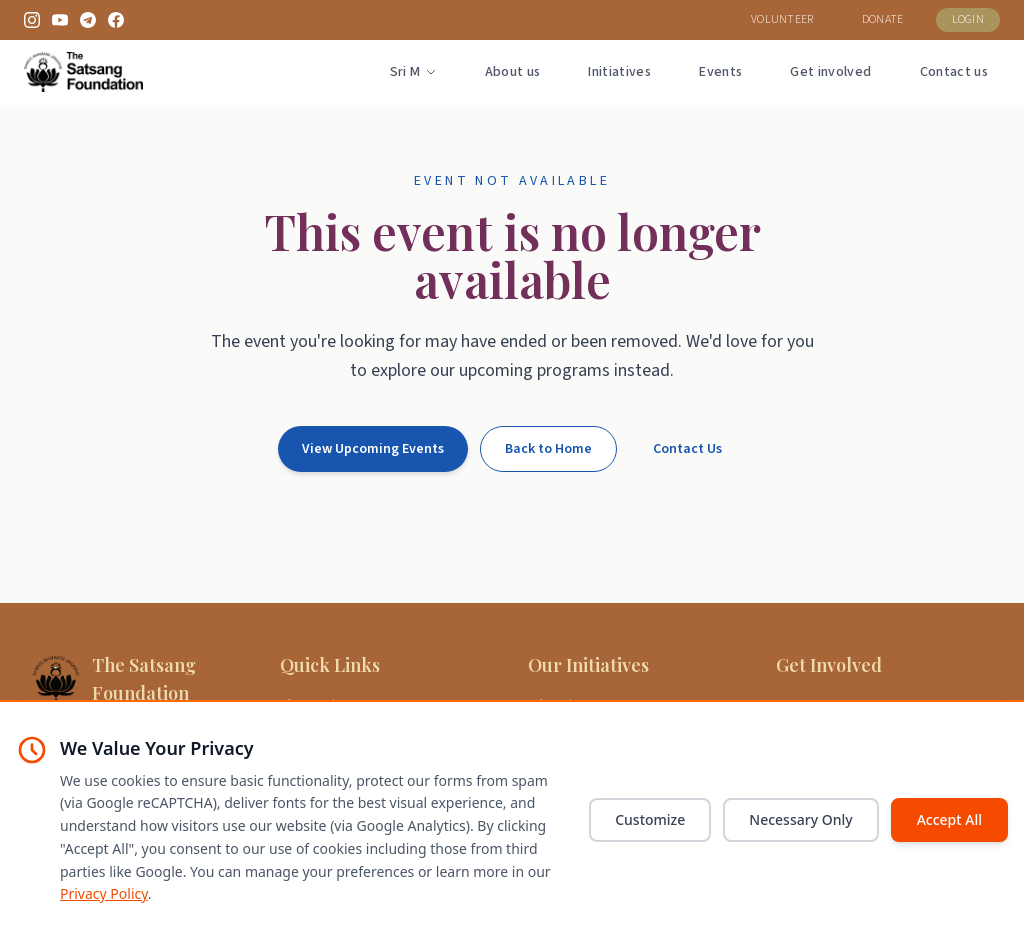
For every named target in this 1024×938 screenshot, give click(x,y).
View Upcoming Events (373, 449)
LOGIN (968, 19)
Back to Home (548, 449)
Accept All (949, 819)
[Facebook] (116, 20)
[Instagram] (32, 20)
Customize (650, 819)
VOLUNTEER (782, 19)
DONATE (883, 19)
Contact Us (687, 449)
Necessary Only (800, 819)
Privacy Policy (104, 893)
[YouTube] (60, 20)
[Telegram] (88, 20)
